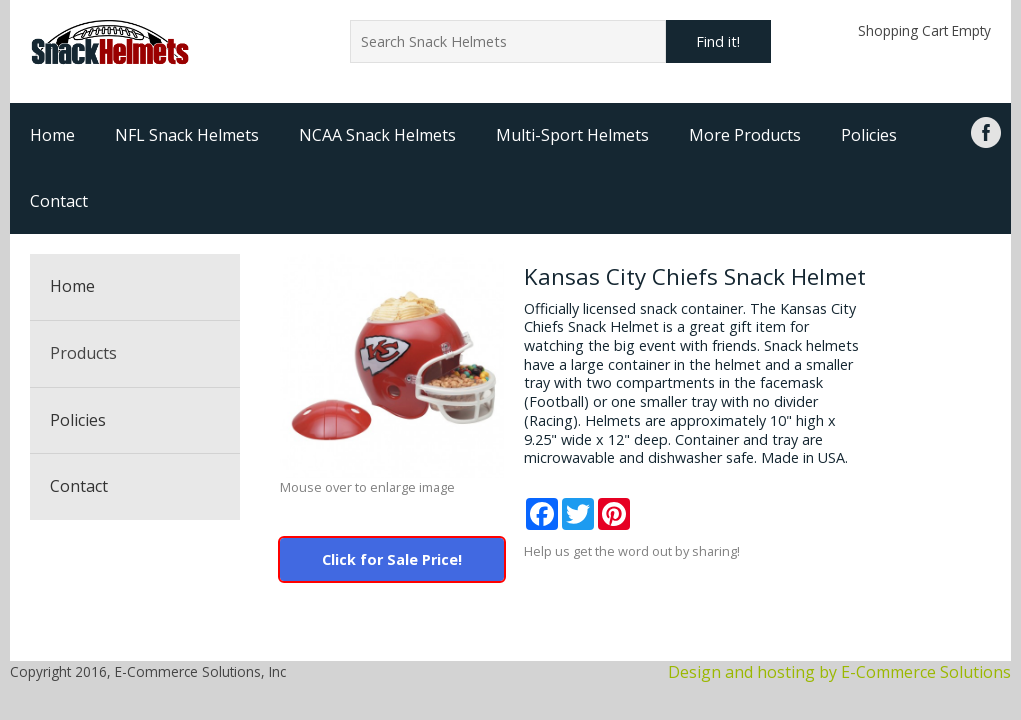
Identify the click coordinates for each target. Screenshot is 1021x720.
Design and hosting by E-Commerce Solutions (839, 672)
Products (83, 353)
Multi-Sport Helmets (572, 135)
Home (52, 135)
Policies (869, 135)
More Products (745, 135)
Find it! (718, 41)
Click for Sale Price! (392, 559)
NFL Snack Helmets (187, 135)
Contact (59, 201)
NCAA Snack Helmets (377, 135)
